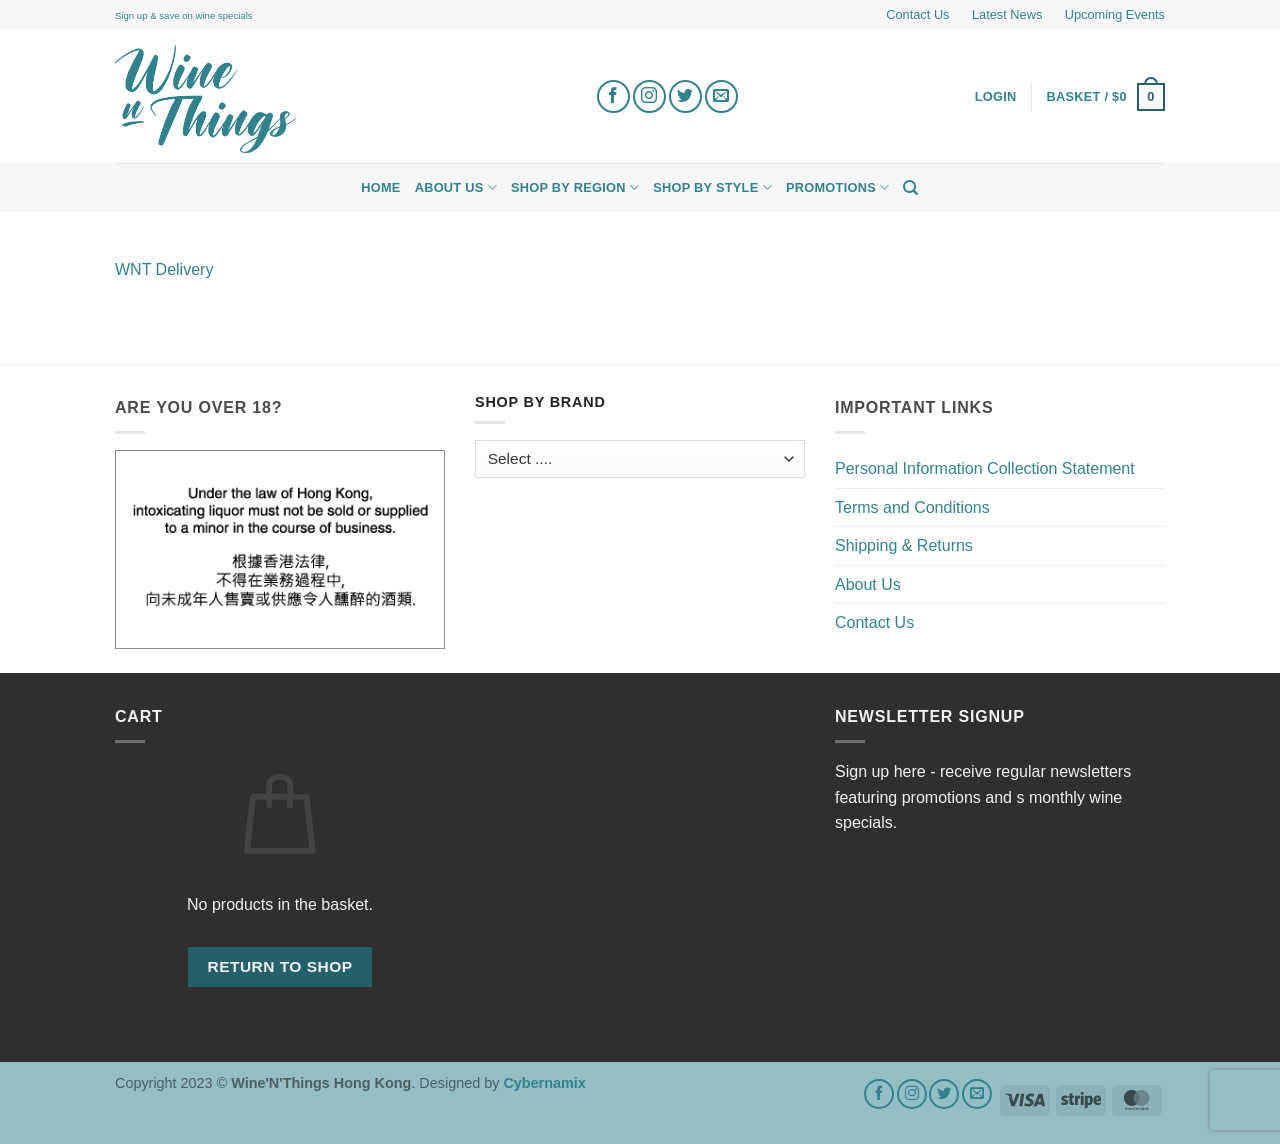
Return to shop (279, 966)
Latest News (1007, 14)
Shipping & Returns (904, 545)
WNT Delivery (164, 269)
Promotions (837, 187)
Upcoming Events (1115, 14)
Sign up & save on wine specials (184, 15)
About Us (456, 187)
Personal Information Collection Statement (985, 468)
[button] (1106, 97)
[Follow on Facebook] (613, 96)
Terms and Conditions (912, 507)
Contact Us (917, 14)
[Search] (910, 188)
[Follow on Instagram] (649, 96)
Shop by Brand (540, 402)
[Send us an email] (721, 96)
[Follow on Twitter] (685, 96)
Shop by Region (575, 187)
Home (380, 187)
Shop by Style (712, 187)
